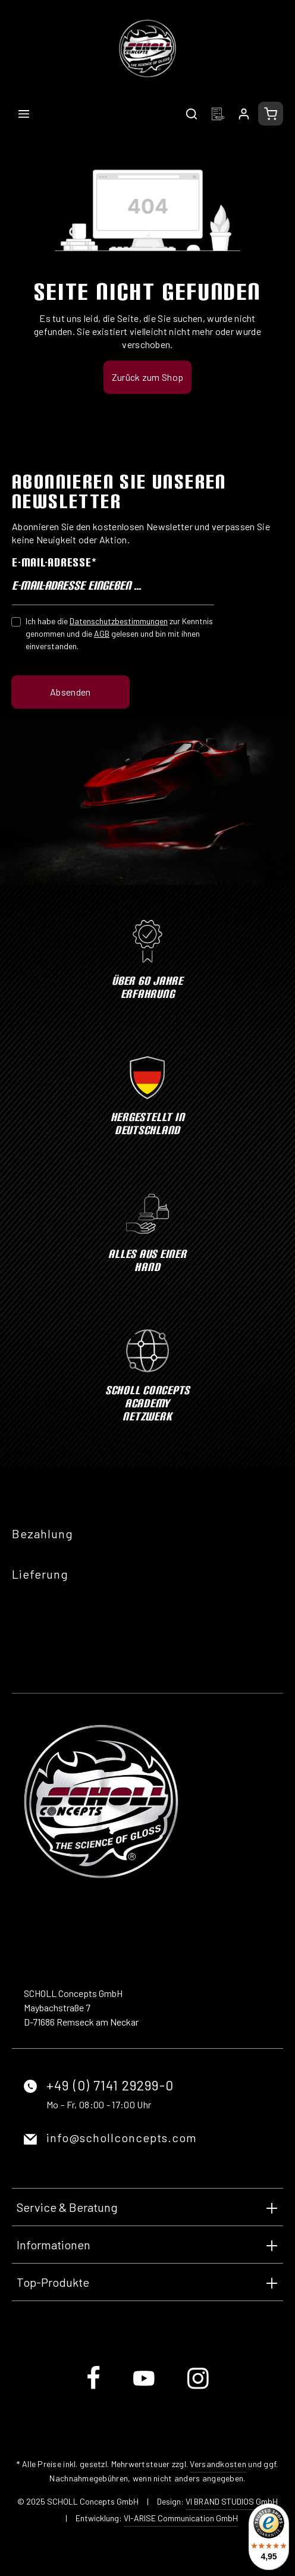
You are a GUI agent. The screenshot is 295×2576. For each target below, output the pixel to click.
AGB (101, 633)
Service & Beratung (67, 2207)
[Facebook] (94, 2388)
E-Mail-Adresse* (54, 562)
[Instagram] (198, 2388)
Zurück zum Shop (148, 377)
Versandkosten (218, 2464)
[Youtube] (144, 2388)
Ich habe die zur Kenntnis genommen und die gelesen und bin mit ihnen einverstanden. (119, 633)
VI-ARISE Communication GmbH (181, 2518)
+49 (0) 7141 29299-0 (110, 2085)
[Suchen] (191, 114)
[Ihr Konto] (244, 114)
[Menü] (24, 114)
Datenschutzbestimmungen (119, 621)
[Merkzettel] (218, 114)
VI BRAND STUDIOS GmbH (232, 2501)
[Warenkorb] (270, 114)
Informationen (53, 2244)
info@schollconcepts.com (121, 2137)
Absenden (70, 691)
